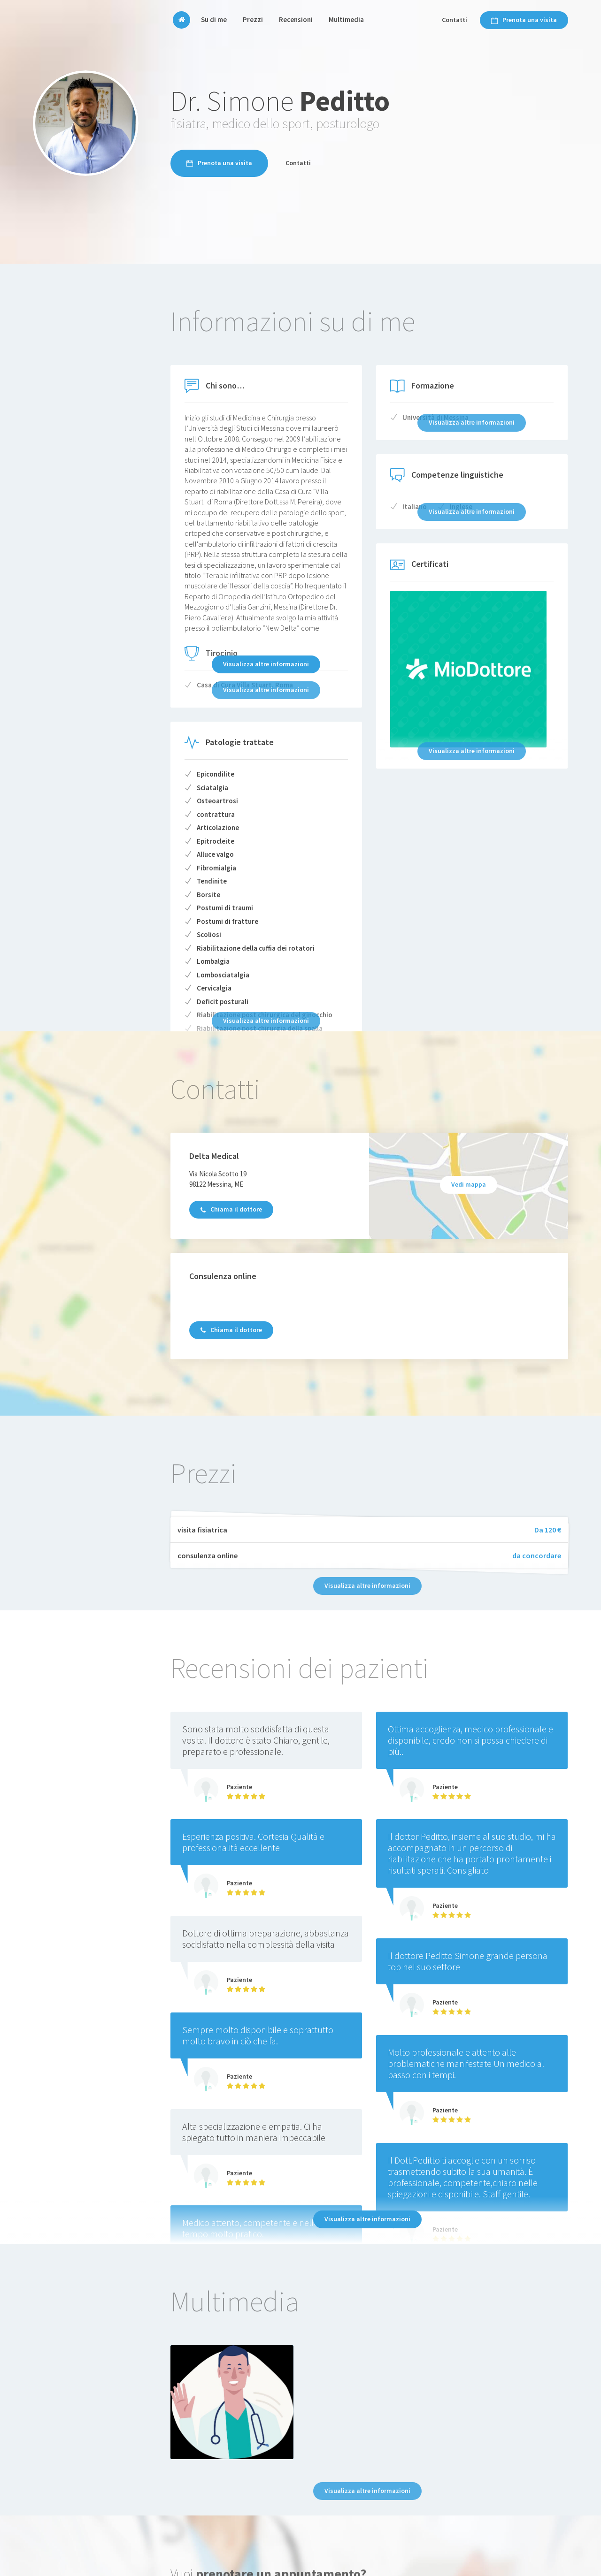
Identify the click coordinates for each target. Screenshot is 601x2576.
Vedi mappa (468, 1184)
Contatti (454, 19)
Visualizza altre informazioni (266, 664)
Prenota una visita (524, 19)
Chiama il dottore (231, 1209)
